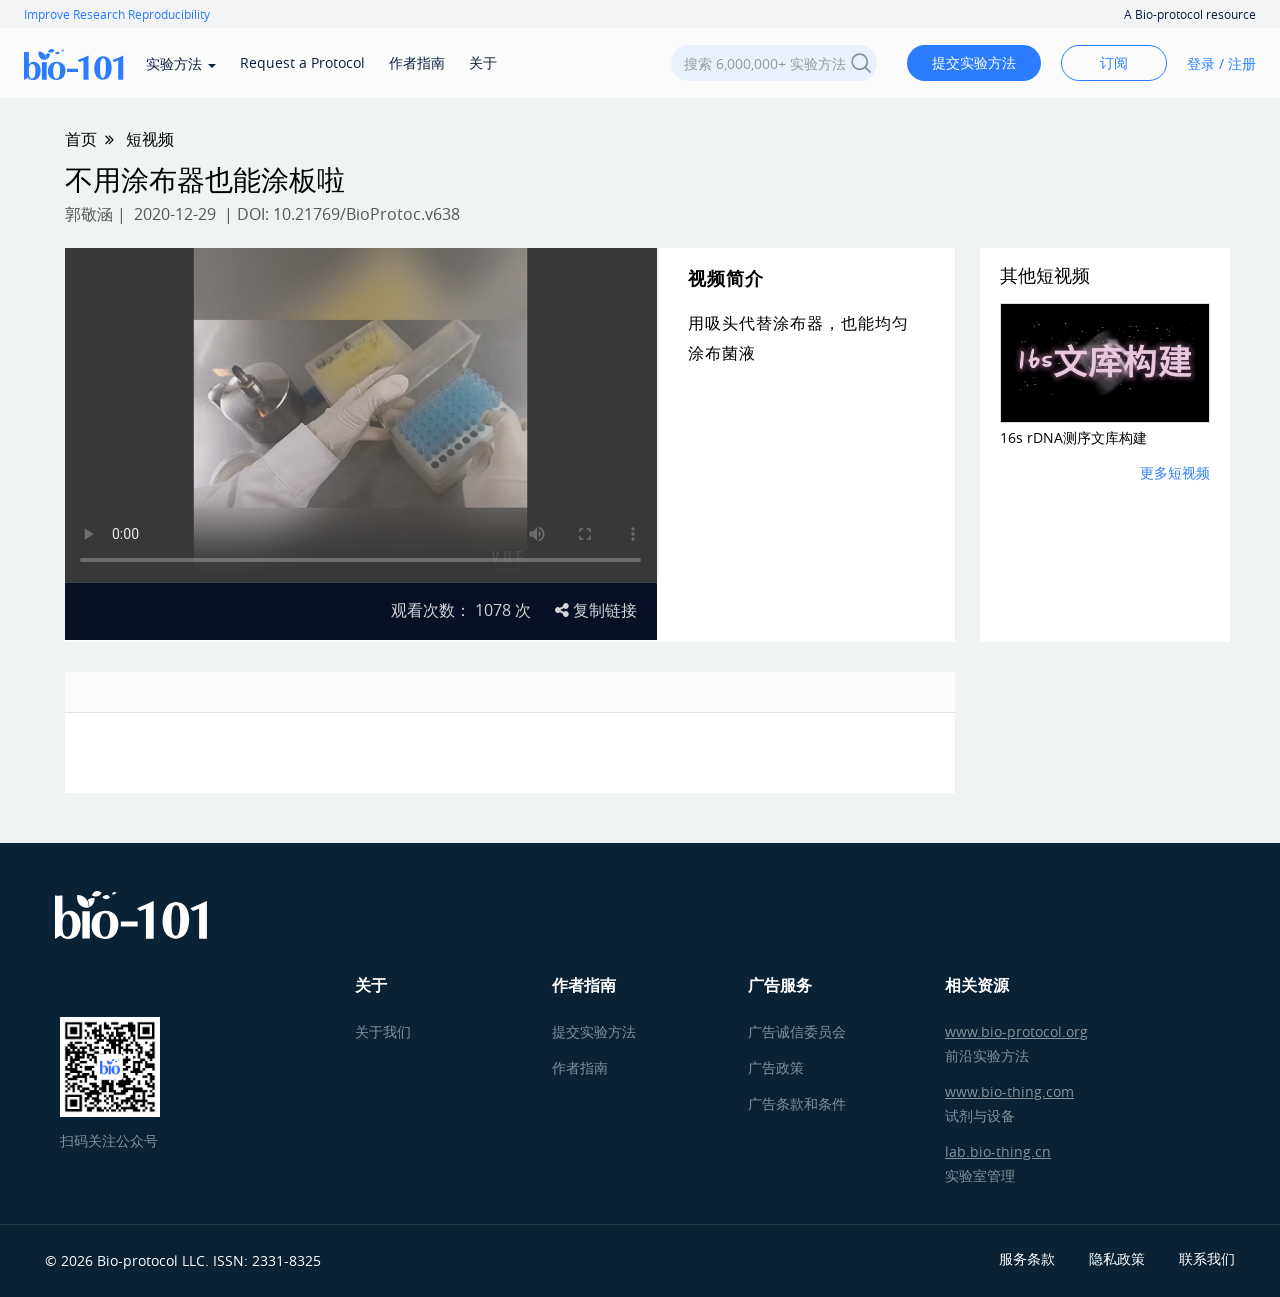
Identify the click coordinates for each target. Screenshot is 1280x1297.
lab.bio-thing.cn (998, 1151)
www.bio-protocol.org (1016, 1031)
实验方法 (181, 63)
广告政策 (776, 1067)
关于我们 (383, 1031)
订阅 (1114, 62)
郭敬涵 (89, 214)
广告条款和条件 (797, 1103)
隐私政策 (1117, 1258)
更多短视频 (1175, 472)
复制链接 (596, 610)
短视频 (150, 139)
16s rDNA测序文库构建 (1073, 437)
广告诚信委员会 (797, 1031)
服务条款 (1027, 1258)
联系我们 (1207, 1258)
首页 (81, 139)
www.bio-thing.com (1009, 1091)
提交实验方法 (974, 62)
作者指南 (417, 62)
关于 (483, 62)
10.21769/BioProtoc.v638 (366, 214)
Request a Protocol (302, 62)
